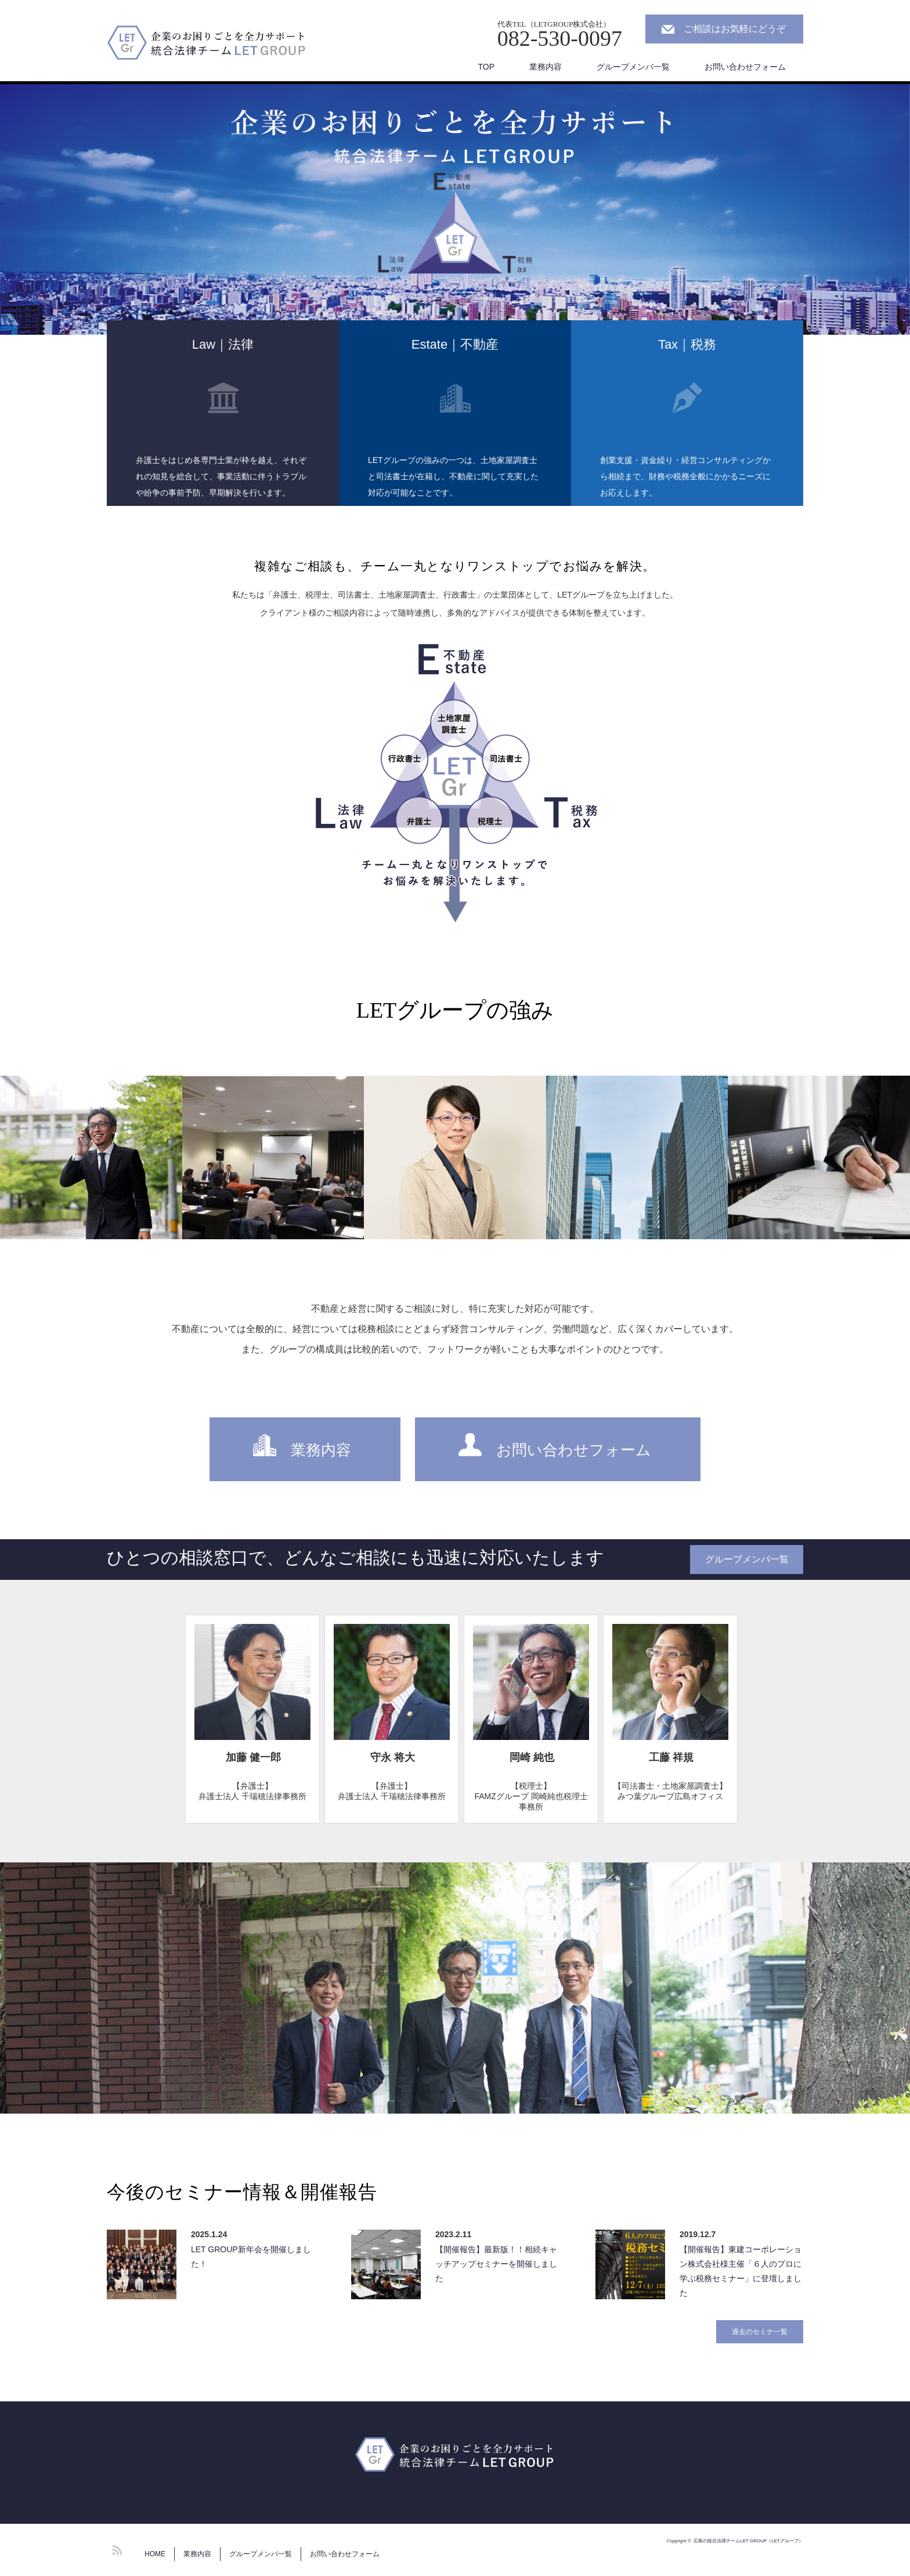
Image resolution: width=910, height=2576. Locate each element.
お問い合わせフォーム (745, 66)
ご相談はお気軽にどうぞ (735, 29)
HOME (155, 2554)
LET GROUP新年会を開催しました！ (251, 2257)
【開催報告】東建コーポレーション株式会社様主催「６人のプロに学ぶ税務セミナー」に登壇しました (740, 2271)
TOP (486, 66)
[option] (455, 209)
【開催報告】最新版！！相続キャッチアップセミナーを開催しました (496, 2264)
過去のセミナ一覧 (760, 2332)
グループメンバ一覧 (633, 66)
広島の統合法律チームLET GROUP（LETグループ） (748, 2541)
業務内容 (545, 66)
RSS (115, 2548)
